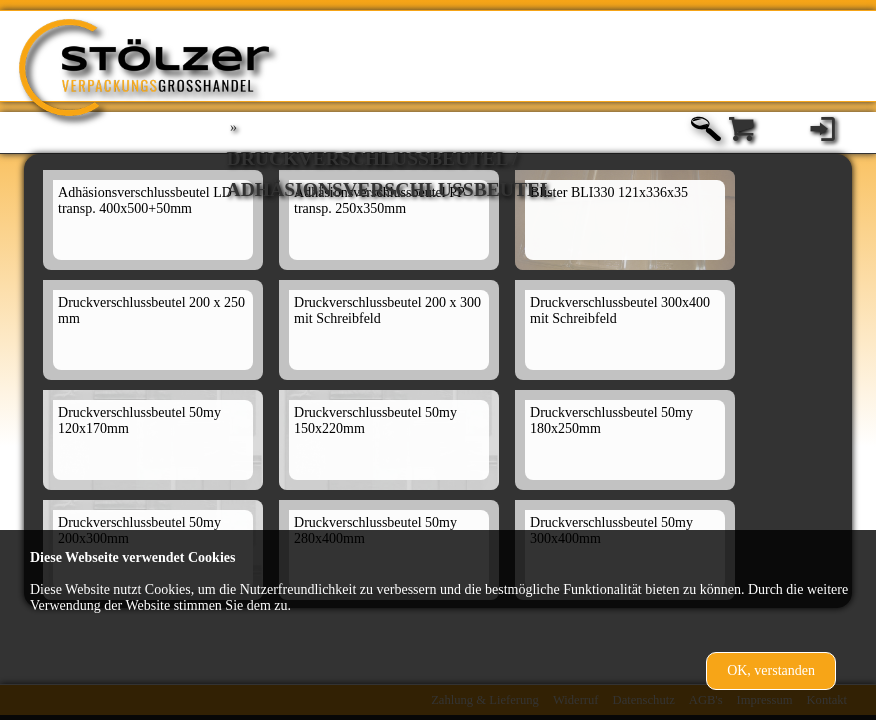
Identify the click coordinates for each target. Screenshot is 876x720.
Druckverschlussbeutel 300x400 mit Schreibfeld (620, 310)
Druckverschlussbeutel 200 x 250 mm (151, 310)
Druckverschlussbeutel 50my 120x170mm (139, 420)
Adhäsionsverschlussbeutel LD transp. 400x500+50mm (145, 200)
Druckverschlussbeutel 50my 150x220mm (375, 420)
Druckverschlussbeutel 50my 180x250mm (611, 420)
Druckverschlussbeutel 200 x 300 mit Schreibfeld (387, 310)
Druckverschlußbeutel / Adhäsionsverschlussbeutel (390, 161)
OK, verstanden (771, 670)
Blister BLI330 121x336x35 (609, 192)
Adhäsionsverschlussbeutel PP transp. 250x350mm (379, 200)
